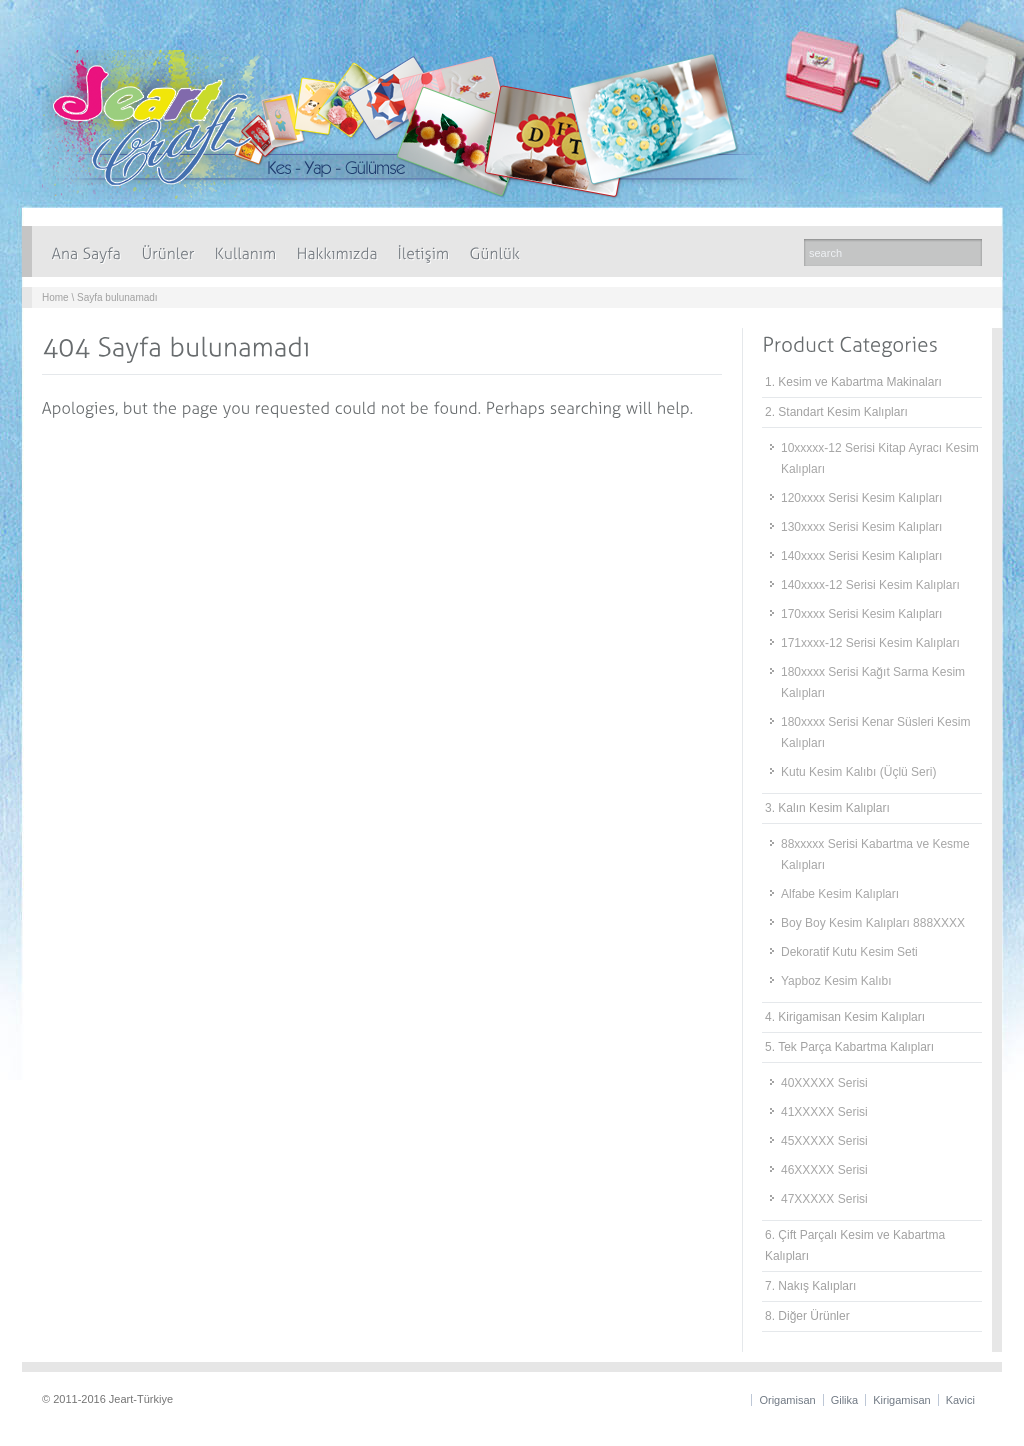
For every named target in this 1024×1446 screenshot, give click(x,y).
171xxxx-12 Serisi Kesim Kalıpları (870, 643)
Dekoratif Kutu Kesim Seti (849, 952)
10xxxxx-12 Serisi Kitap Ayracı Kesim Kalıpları (880, 458)
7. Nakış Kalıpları (810, 1286)
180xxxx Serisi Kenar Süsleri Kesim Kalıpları (875, 732)
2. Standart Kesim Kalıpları (836, 412)
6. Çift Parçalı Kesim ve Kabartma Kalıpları (855, 1245)
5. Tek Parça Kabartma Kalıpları (849, 1047)
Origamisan (787, 1400)
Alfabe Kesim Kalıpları (840, 894)
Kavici (960, 1400)
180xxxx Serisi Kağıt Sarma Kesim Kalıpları (873, 682)
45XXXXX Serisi (824, 1141)
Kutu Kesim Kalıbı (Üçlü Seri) (858, 772)
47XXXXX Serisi (824, 1199)
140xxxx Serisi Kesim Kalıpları (861, 556)
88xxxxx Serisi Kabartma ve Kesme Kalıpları (875, 854)
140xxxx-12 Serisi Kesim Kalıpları (870, 585)
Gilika (845, 1400)
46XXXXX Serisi (824, 1170)
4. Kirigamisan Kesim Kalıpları (845, 1017)
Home (55, 297)
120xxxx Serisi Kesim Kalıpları (861, 498)
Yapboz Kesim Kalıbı (836, 981)
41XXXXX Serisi (824, 1112)
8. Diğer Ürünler (807, 1316)
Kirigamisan (901, 1400)
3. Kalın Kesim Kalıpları (827, 808)
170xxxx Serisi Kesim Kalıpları (861, 614)
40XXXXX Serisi (824, 1083)
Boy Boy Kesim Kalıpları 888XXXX (873, 923)
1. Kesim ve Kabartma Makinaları (853, 382)
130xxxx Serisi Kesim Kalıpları (861, 527)
